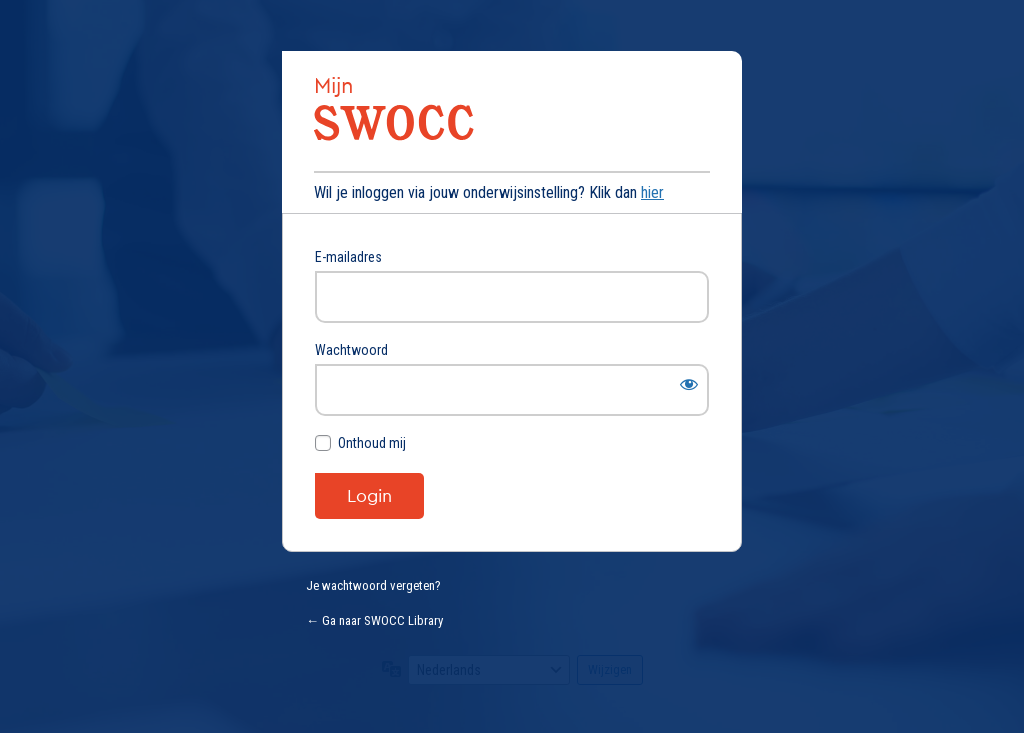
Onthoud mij (372, 443)
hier (652, 192)
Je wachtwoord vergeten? (373, 585)
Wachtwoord (351, 350)
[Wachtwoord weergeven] (689, 384)
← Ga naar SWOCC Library (374, 620)
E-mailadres (348, 257)
